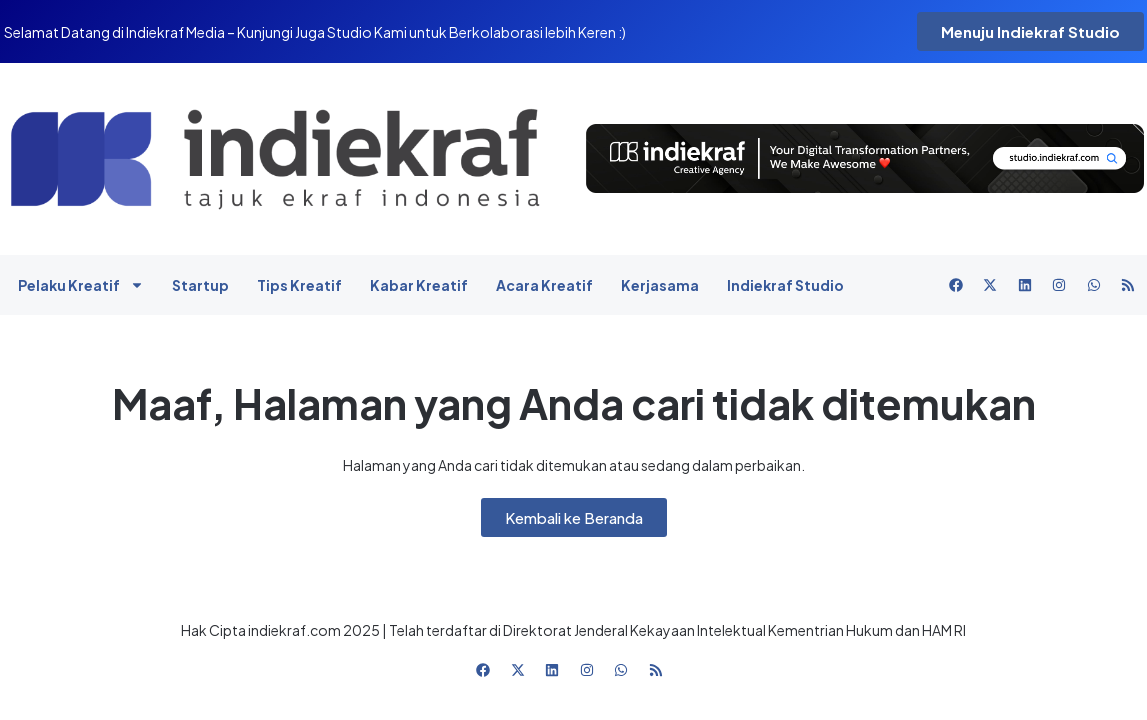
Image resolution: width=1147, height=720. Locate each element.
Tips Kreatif (299, 285)
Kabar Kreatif (419, 285)
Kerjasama (660, 285)
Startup (200, 285)
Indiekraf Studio (785, 285)
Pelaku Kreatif (81, 285)
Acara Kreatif (544, 285)
